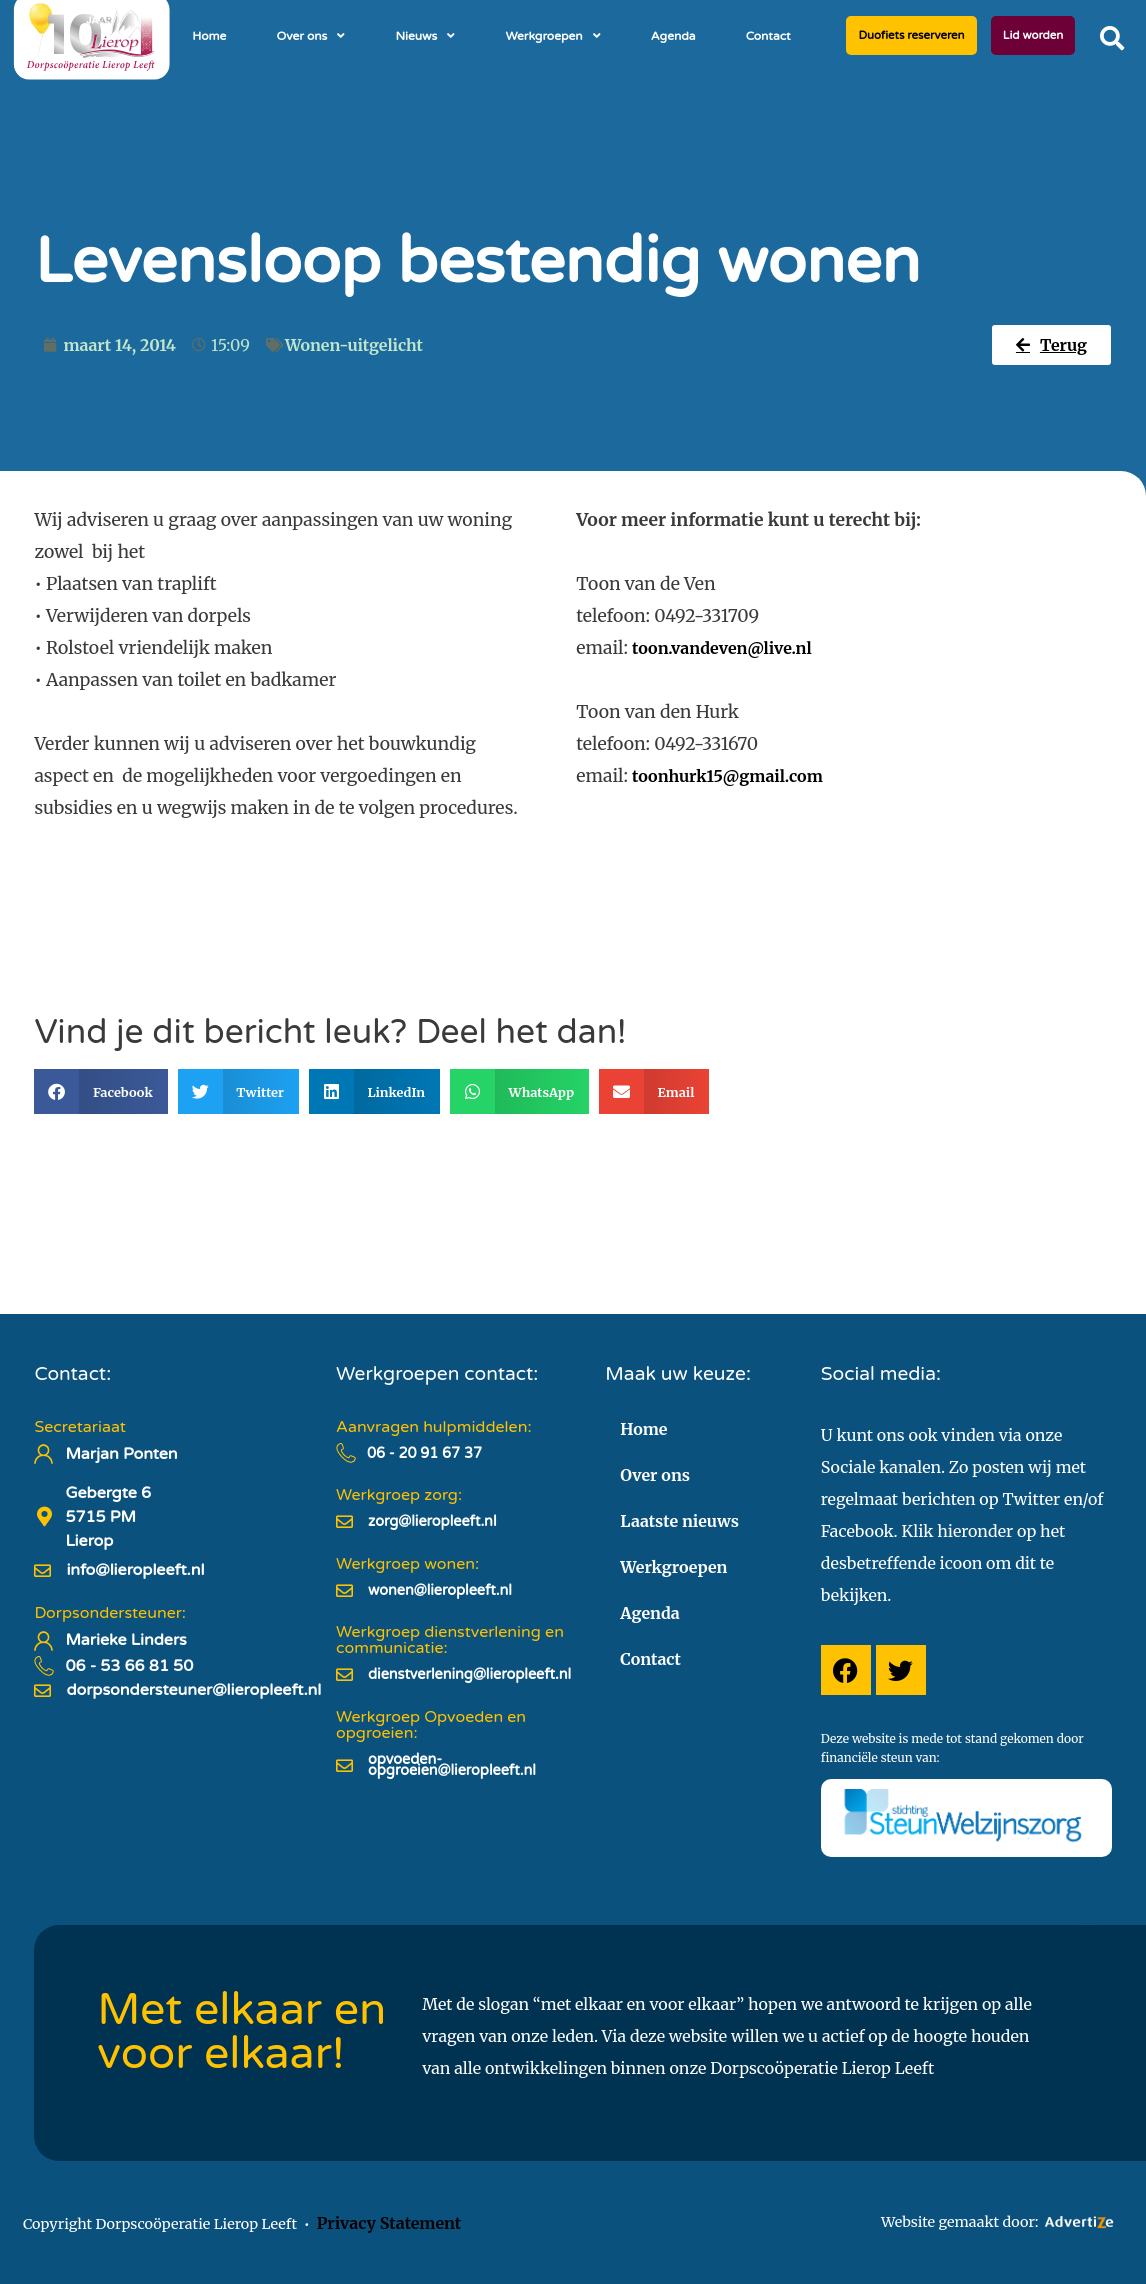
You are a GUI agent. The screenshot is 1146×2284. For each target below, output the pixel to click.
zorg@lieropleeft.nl (432, 1521)
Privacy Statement (389, 2223)
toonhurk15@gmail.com (727, 776)
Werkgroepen (552, 36)
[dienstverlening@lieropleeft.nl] (344, 1674)
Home (209, 36)
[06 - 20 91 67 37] (346, 1453)
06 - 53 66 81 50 (129, 1666)
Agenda (673, 36)
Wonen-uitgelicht (354, 345)
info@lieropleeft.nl (135, 1570)
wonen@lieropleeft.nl (440, 1590)
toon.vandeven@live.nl (722, 648)
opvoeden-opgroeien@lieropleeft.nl (452, 1765)
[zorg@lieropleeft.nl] (344, 1521)
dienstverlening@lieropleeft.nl (469, 1674)
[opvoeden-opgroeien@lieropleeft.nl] (344, 1765)
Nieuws (425, 36)
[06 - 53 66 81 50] (44, 1666)
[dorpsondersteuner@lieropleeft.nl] (42, 1690)
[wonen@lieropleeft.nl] (344, 1590)
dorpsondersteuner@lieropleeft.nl (193, 1690)
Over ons (310, 36)
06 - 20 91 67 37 (424, 1453)
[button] (1112, 38)
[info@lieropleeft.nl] (42, 1570)
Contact (768, 36)
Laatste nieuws (679, 1521)
